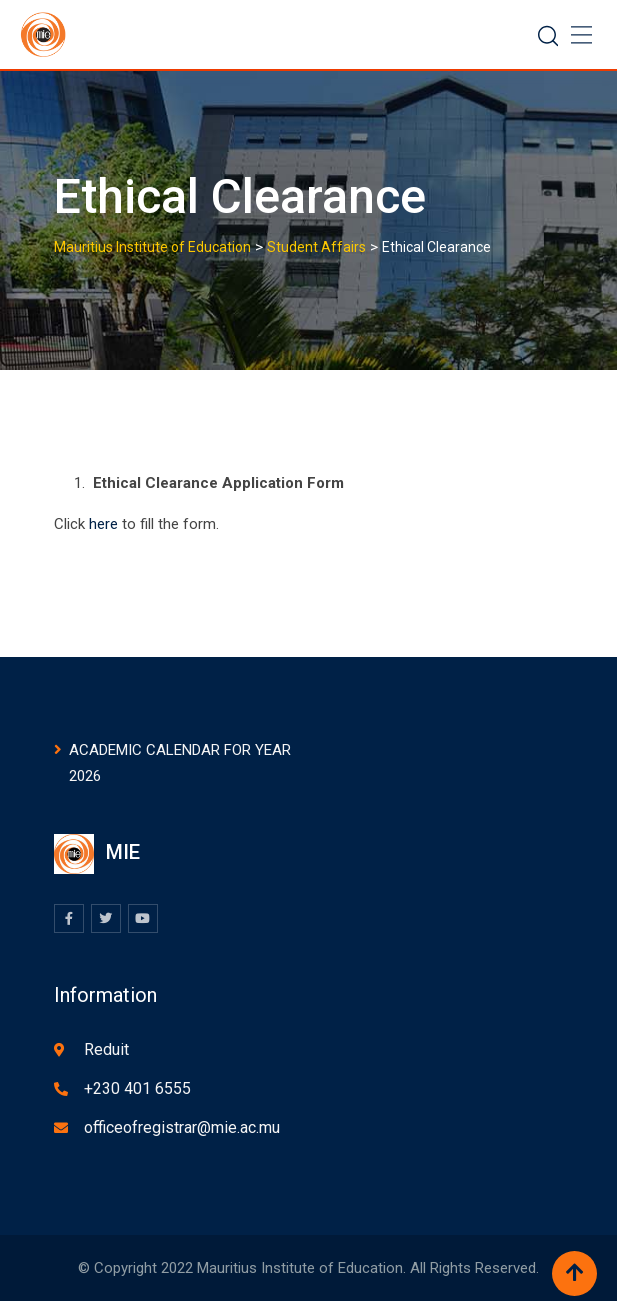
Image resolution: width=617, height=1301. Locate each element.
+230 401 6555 (137, 1088)
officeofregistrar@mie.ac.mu (182, 1127)
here (105, 524)
